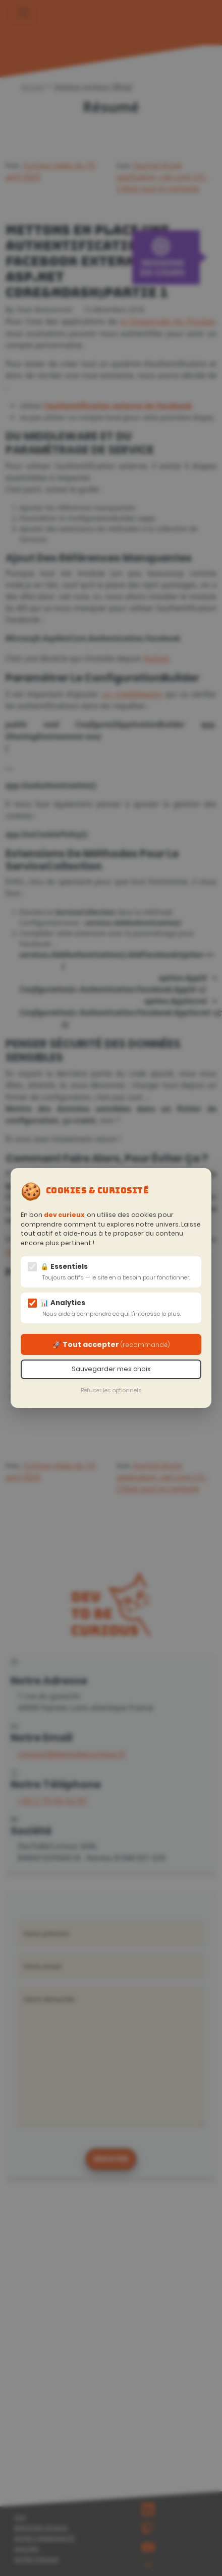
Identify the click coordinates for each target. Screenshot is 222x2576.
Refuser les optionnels (111, 1390)
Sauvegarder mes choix (111, 1369)
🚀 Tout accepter (111, 1344)
